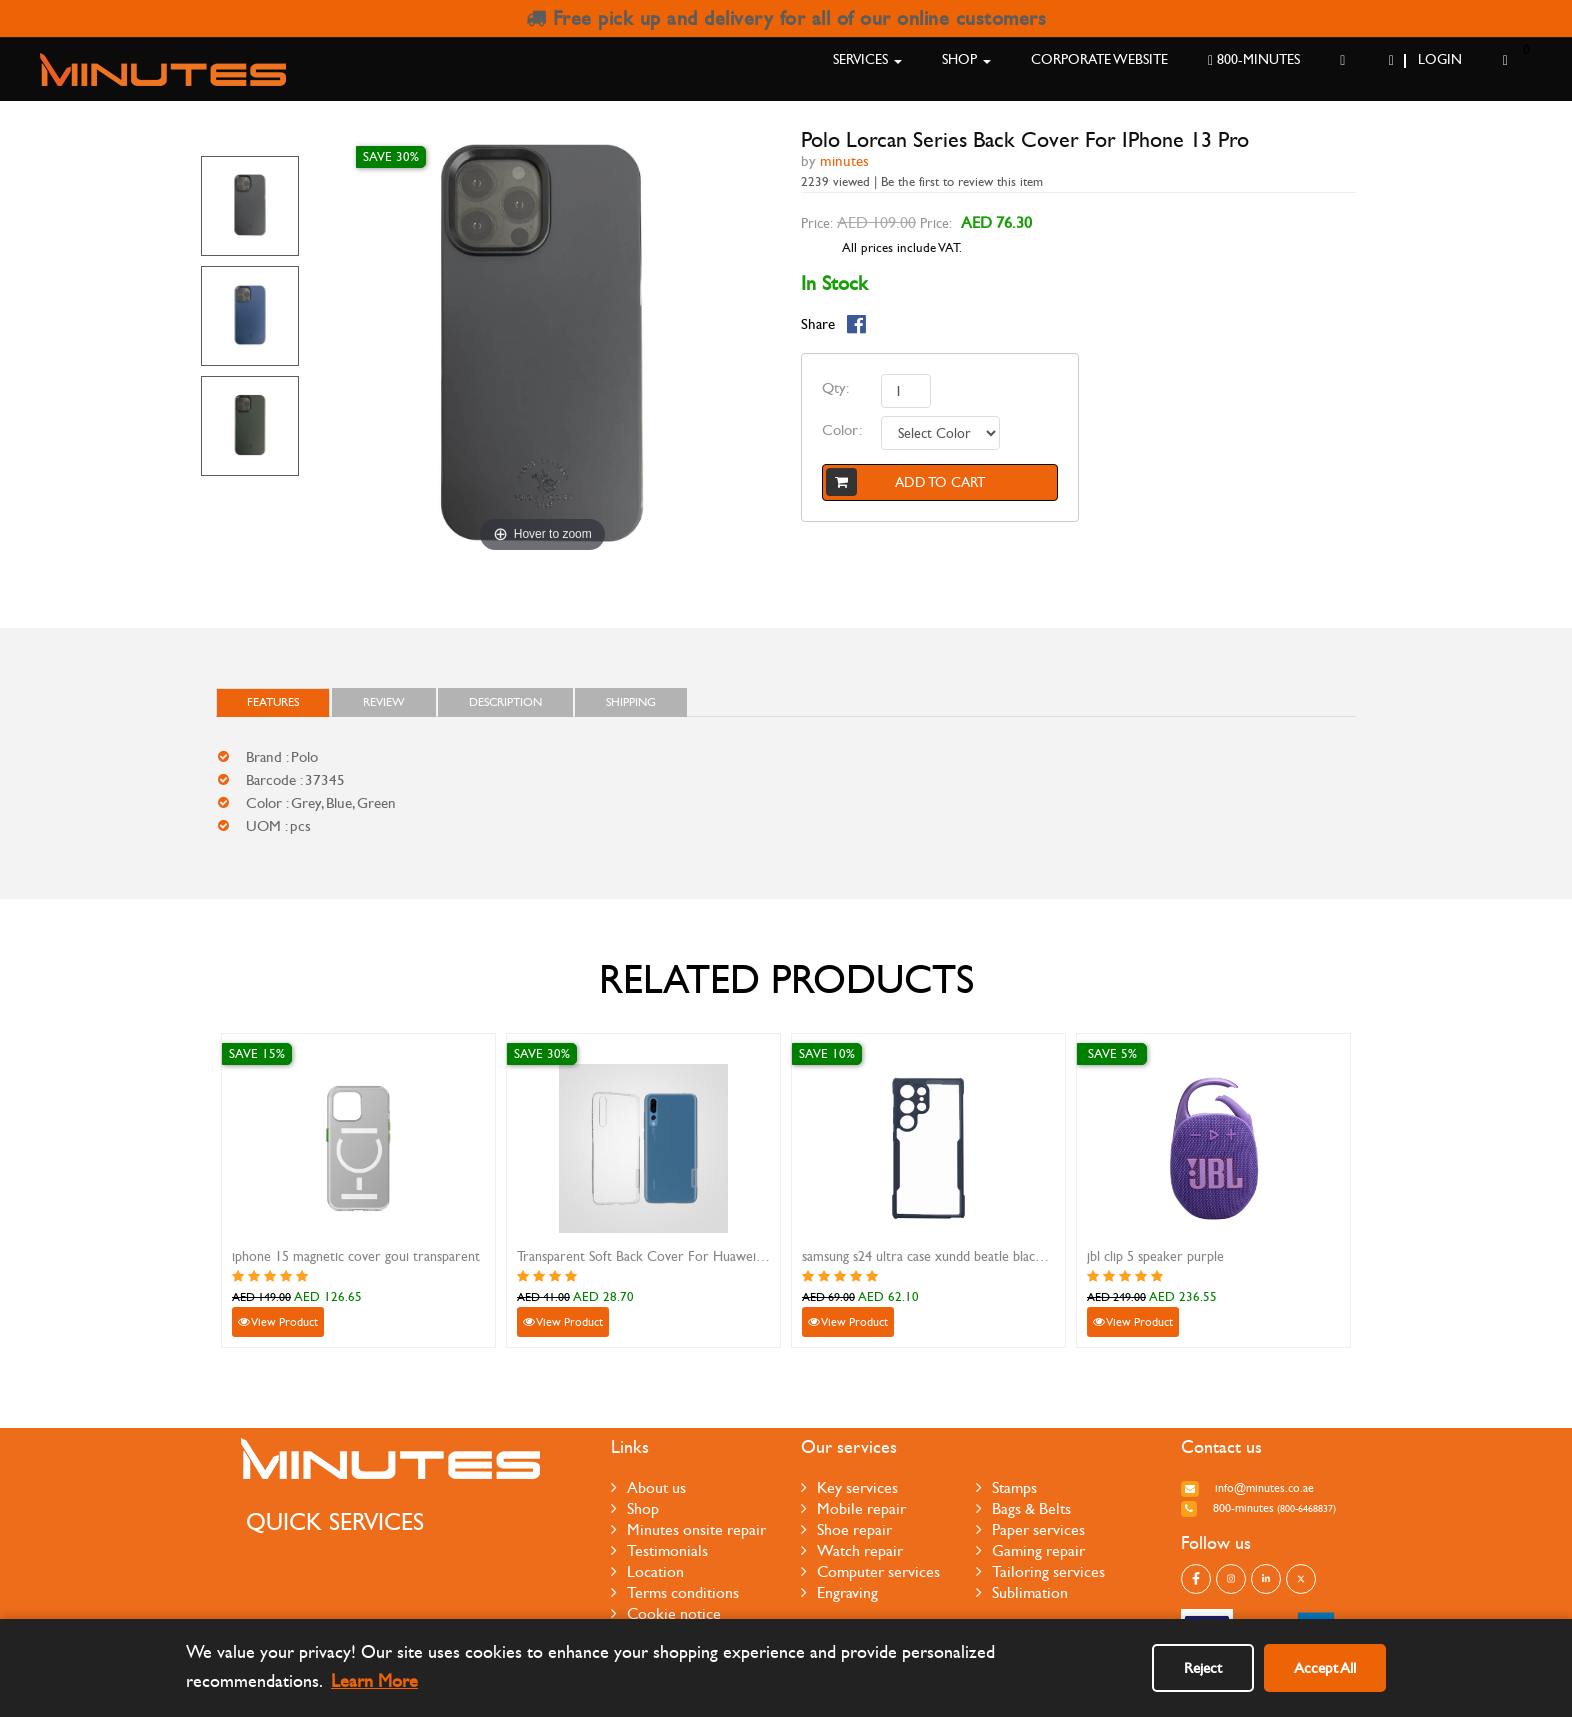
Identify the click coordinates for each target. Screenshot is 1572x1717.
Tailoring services (1040, 1571)
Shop (966, 59)
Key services (849, 1487)
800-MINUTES (1254, 59)
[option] (250, 206)
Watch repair (852, 1550)
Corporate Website (1099, 59)
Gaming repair (1030, 1550)
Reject (1203, 1668)
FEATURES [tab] (273, 702)
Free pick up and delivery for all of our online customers (786, 18)
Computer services (870, 1571)
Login (1425, 59)
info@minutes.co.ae (1247, 1488)
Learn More (374, 1681)
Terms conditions (675, 1592)
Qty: (835, 388)
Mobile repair (853, 1508)
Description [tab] (505, 702)
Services (867, 59)
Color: (842, 430)
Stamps (1006, 1487)
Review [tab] (384, 702)
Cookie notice (666, 1613)
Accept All (1325, 1668)
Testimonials (659, 1550)
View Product (278, 1322)
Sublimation (1022, 1592)
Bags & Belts (1023, 1508)
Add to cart (905, 482)
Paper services (1030, 1529)
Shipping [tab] (631, 702)
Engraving (839, 1592)
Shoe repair (846, 1529)
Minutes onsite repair (688, 1529)
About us (648, 1487)
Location (647, 1571)
